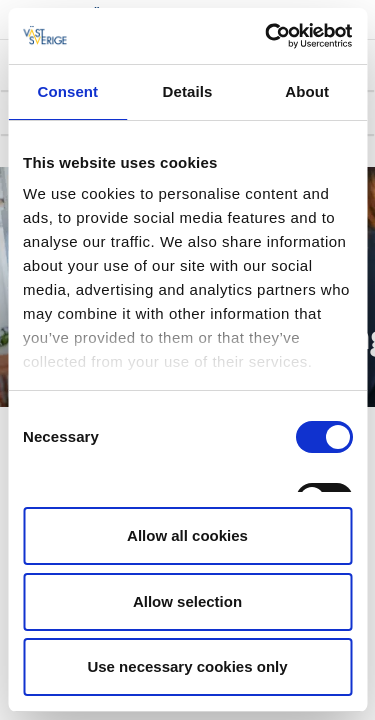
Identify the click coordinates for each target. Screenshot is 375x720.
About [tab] (307, 91)
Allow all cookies (187, 535)
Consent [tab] (67, 91)
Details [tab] (188, 91)
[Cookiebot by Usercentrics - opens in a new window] (267, 36)
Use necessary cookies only (187, 666)
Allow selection (187, 601)
